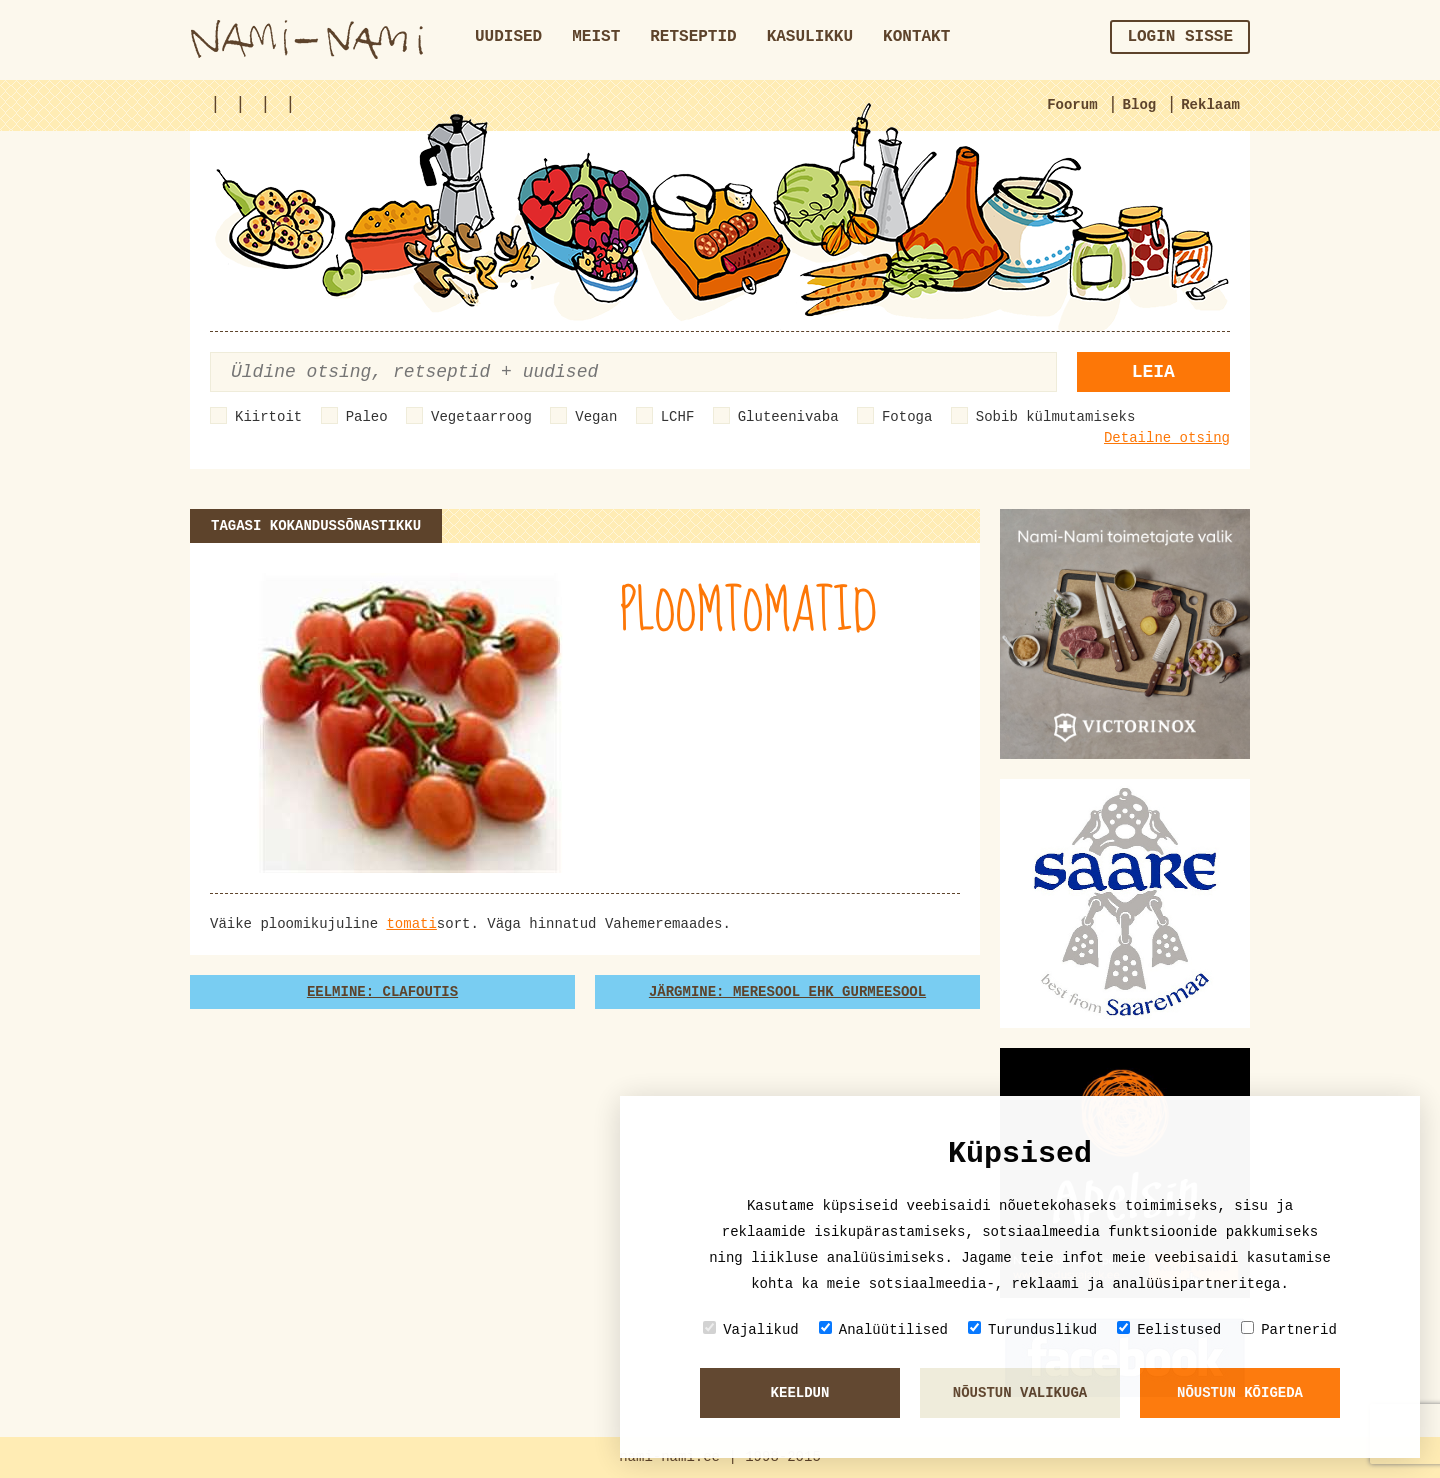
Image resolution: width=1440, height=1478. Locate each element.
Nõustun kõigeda (1240, 1393)
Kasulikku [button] (810, 37)
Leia (1153, 372)
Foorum (1072, 105)
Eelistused (1169, 1329)
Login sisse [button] (1180, 37)
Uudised (508, 37)
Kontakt (916, 37)
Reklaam (1210, 105)
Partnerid (1289, 1329)
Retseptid (693, 37)
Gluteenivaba (788, 417)
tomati (411, 924)
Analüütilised (883, 1329)
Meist (596, 37)
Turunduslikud (1032, 1329)
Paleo (367, 417)
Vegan (596, 417)
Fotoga (907, 417)
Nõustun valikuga (1020, 1393)
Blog (1140, 105)
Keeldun (800, 1393)
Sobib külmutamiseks (1056, 417)
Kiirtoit (268, 417)
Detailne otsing (1167, 438)
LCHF (678, 417)
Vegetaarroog (481, 417)
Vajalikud (751, 1329)
